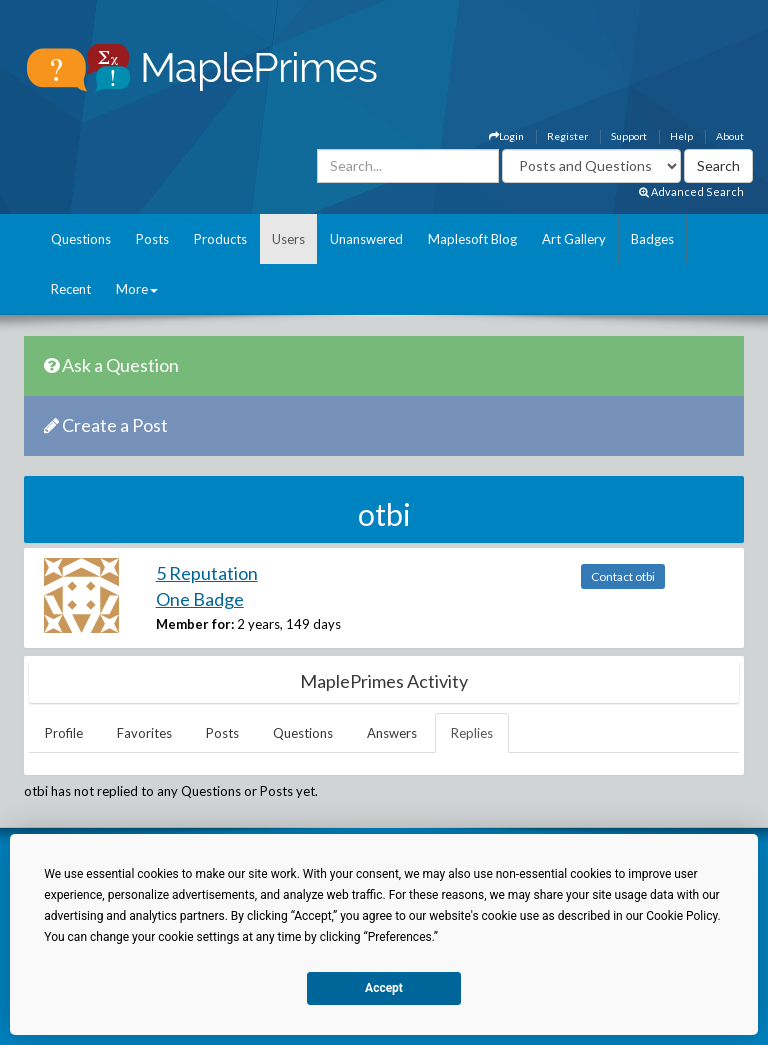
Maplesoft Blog (472, 239)
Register (567, 136)
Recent (71, 289)
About (730, 136)
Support (629, 136)
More (137, 289)
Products (220, 239)
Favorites (144, 733)
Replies (472, 733)
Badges (652, 239)
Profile (64, 733)
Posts (152, 239)
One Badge (200, 599)
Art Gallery (574, 239)
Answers (392, 733)
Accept (384, 988)
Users (288, 239)
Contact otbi (623, 576)
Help (681, 136)
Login (506, 136)
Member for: (195, 624)
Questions (81, 239)
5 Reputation (207, 573)
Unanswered (366, 239)
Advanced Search (691, 191)
